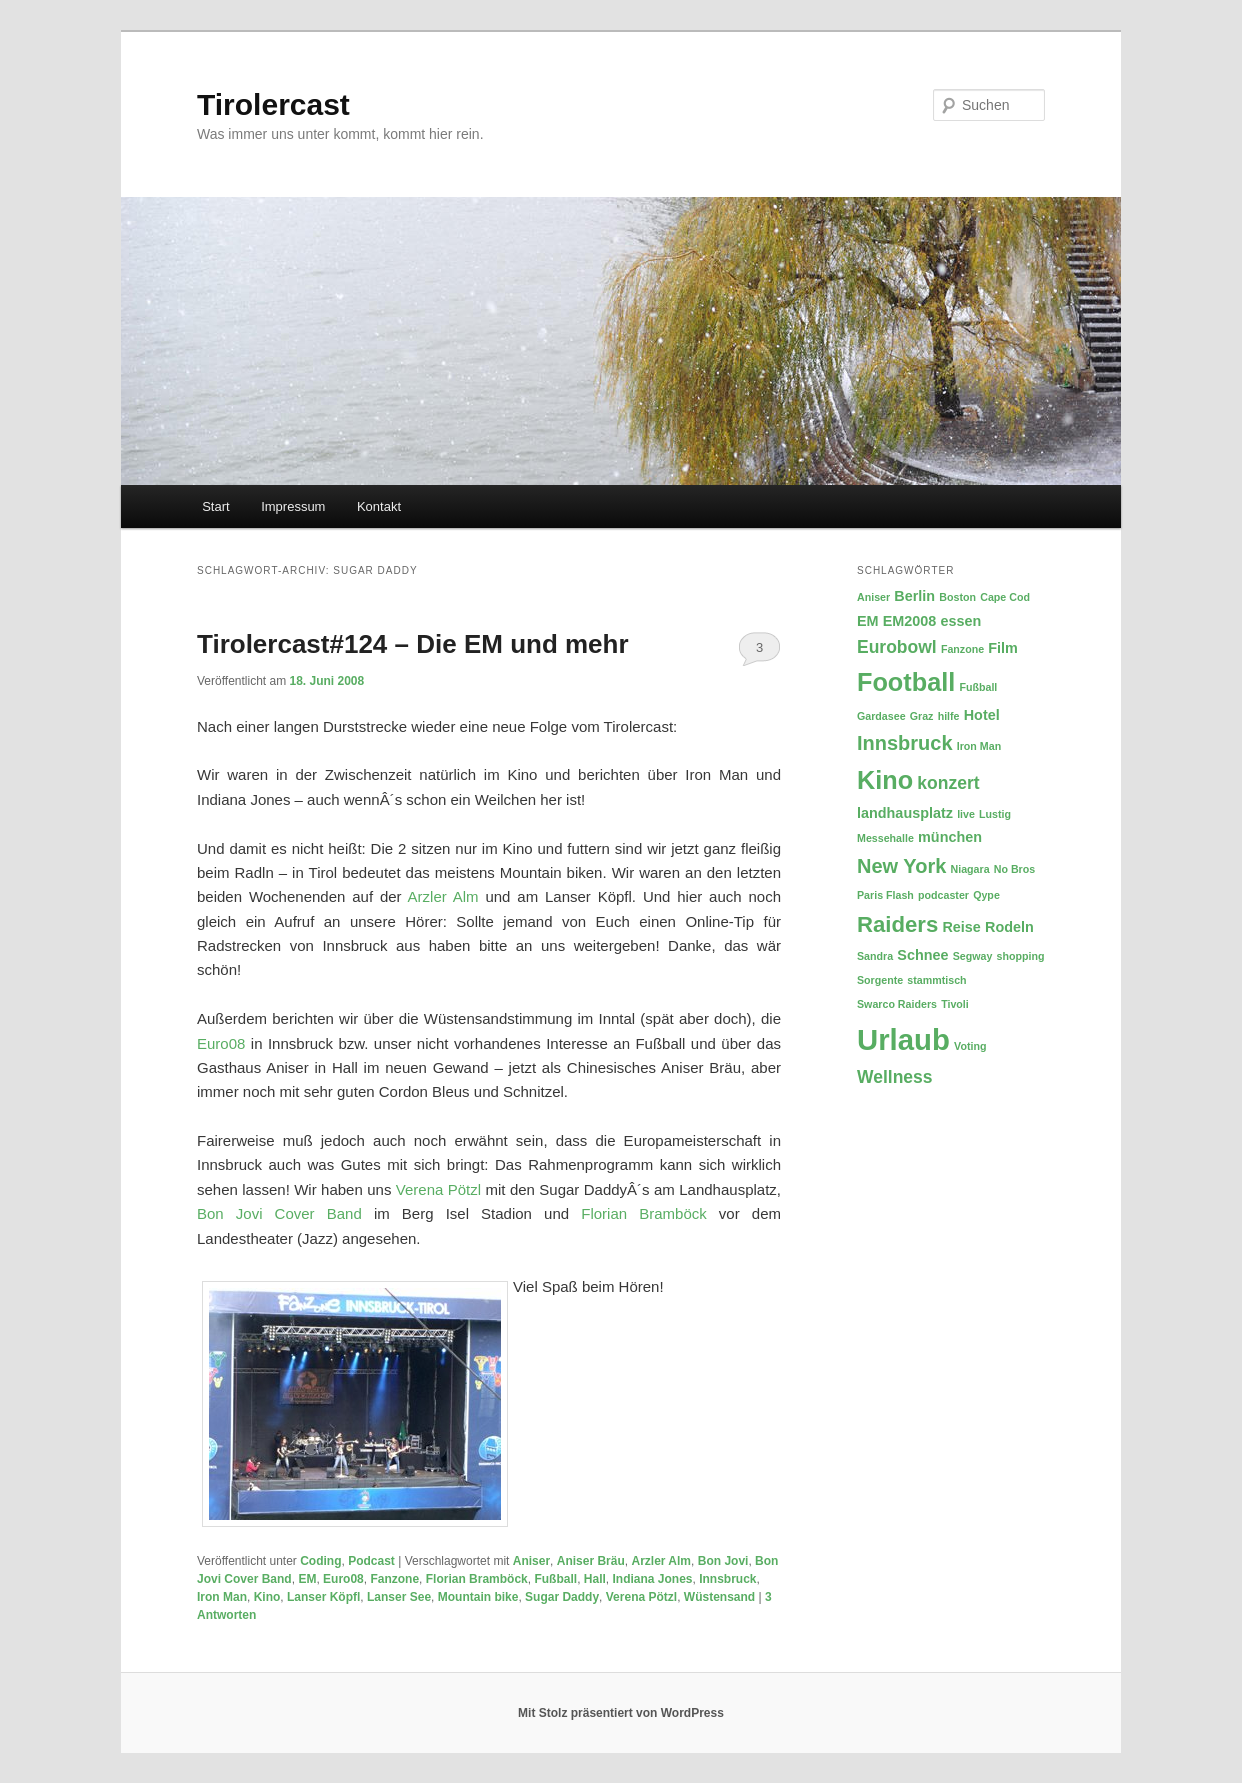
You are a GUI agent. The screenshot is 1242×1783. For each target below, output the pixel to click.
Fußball (555, 1579)
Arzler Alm (443, 896)
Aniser (531, 1561)
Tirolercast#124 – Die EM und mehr (413, 644)
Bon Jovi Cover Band (279, 1213)
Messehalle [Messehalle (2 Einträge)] (885, 838)
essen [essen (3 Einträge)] (961, 621)
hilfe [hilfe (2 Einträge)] (949, 716)
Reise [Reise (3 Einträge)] (961, 927)
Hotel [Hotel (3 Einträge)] (982, 715)
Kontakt (379, 506)
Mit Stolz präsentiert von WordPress (621, 1713)
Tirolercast (273, 104)
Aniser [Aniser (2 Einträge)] (873, 597)
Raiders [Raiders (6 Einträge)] (897, 924)
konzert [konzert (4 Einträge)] (948, 783)
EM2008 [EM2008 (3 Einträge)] (910, 621)
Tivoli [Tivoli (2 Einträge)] (955, 1004)
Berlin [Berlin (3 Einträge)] (914, 596)
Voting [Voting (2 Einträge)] (970, 1046)
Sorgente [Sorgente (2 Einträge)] (880, 980)
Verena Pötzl (438, 1189)
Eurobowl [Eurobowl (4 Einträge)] (897, 647)
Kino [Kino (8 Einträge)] (885, 780)
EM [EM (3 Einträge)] (868, 621)
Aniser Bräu (591, 1561)
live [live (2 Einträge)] (966, 814)
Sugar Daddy (562, 1597)
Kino (267, 1597)
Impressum (293, 506)
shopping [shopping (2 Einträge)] (1021, 956)
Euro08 (221, 1043)
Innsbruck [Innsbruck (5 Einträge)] (905, 743)
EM (307, 1579)
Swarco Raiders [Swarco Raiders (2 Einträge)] (897, 1004)
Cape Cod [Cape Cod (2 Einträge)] (1005, 597)
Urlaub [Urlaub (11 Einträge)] (903, 1039)
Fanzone (394, 1579)
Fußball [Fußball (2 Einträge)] (978, 687)
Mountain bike (478, 1597)
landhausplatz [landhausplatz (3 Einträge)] (905, 813)
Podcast (371, 1561)
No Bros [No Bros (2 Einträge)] (1014, 869)
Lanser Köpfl (323, 1597)
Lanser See (399, 1597)
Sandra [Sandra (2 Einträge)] (875, 956)
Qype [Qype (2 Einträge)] (986, 895)
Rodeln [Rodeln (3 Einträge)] (1009, 927)
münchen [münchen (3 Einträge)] (950, 837)
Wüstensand (719, 1597)
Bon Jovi (723, 1561)
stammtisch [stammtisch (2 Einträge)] (936, 980)
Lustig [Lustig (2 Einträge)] (995, 814)
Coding (320, 1561)
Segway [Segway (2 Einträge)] (973, 956)
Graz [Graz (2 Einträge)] (922, 716)
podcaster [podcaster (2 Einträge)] (943, 895)
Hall (595, 1579)
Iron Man (222, 1597)
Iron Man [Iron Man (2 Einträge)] (979, 746)
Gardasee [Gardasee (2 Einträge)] (881, 716)
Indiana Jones (652, 1579)
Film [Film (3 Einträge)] (1003, 648)
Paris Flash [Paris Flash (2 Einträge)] (885, 895)
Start (215, 506)
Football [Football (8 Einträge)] (906, 682)
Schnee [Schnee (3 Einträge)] (922, 955)
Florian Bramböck (644, 1213)
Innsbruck (727, 1579)
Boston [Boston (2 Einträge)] (957, 597)
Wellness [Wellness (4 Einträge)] (895, 1077)
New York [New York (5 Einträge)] (901, 866)
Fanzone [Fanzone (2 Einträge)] (962, 649)
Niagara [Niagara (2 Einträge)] (969, 869)
